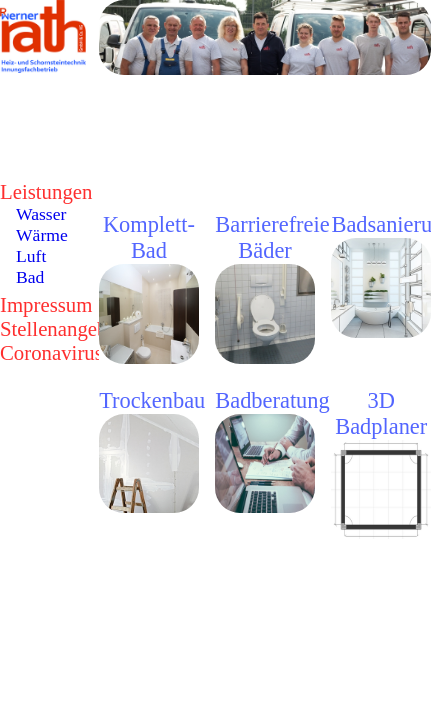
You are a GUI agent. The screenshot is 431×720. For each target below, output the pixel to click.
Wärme (42, 235)
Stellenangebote (66, 328)
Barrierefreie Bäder (272, 237)
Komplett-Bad (149, 237)
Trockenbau (152, 400)
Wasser (41, 214)
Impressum (46, 304)
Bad (30, 277)
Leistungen (46, 191)
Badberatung (272, 400)
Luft (31, 256)
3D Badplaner (381, 413)
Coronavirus (51, 352)
